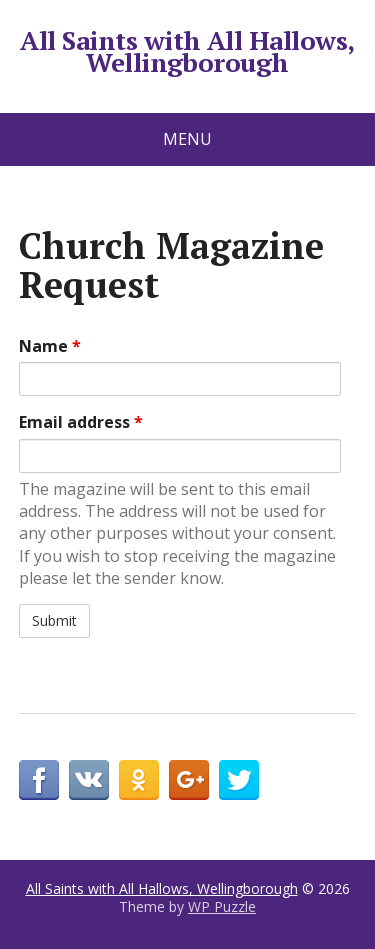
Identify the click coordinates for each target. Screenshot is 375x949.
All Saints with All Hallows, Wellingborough (187, 51)
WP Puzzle (222, 906)
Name (50, 346)
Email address (81, 422)
